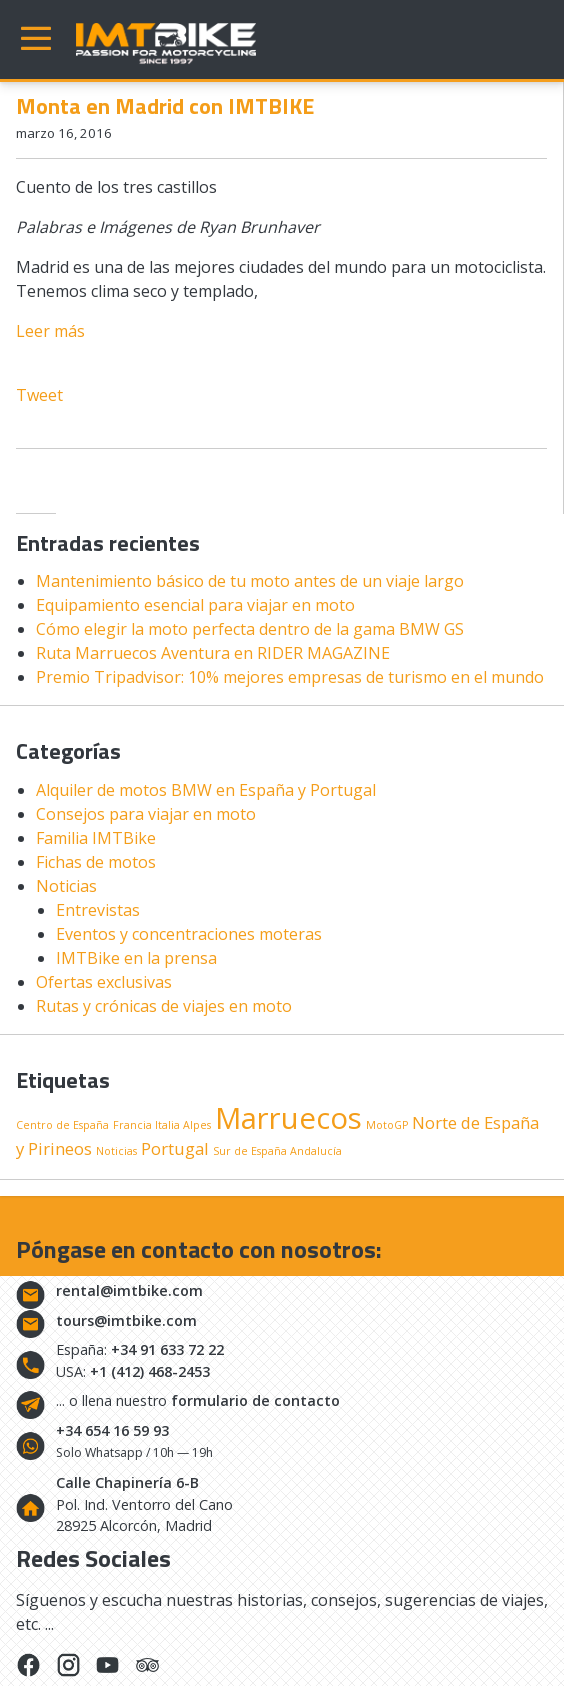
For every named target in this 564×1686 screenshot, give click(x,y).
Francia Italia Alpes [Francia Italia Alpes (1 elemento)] (162, 1125)
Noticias (66, 886)
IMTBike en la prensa (136, 958)
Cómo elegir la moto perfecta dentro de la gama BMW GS (250, 629)
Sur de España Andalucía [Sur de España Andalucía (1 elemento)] (277, 1151)
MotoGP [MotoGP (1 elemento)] (387, 1125)
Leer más (50, 331)
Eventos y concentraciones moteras (189, 934)
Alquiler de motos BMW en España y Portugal (206, 790)
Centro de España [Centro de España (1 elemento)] (62, 1125)
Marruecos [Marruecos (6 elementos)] (288, 1118)
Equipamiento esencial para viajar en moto (195, 605)
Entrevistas (98, 910)
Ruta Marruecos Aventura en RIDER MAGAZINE (213, 653)
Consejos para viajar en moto (146, 814)
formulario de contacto (255, 1400)
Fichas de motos (96, 862)
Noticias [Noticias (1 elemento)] (116, 1151)
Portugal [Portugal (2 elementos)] (175, 1148)
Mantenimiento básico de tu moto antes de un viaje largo (250, 581)
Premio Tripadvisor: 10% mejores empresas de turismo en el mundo (290, 677)
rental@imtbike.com (129, 1290)
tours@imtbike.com (126, 1320)
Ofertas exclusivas (104, 982)
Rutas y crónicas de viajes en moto (164, 1006)
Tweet (39, 395)
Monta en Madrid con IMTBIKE (165, 106)
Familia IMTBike (96, 838)
